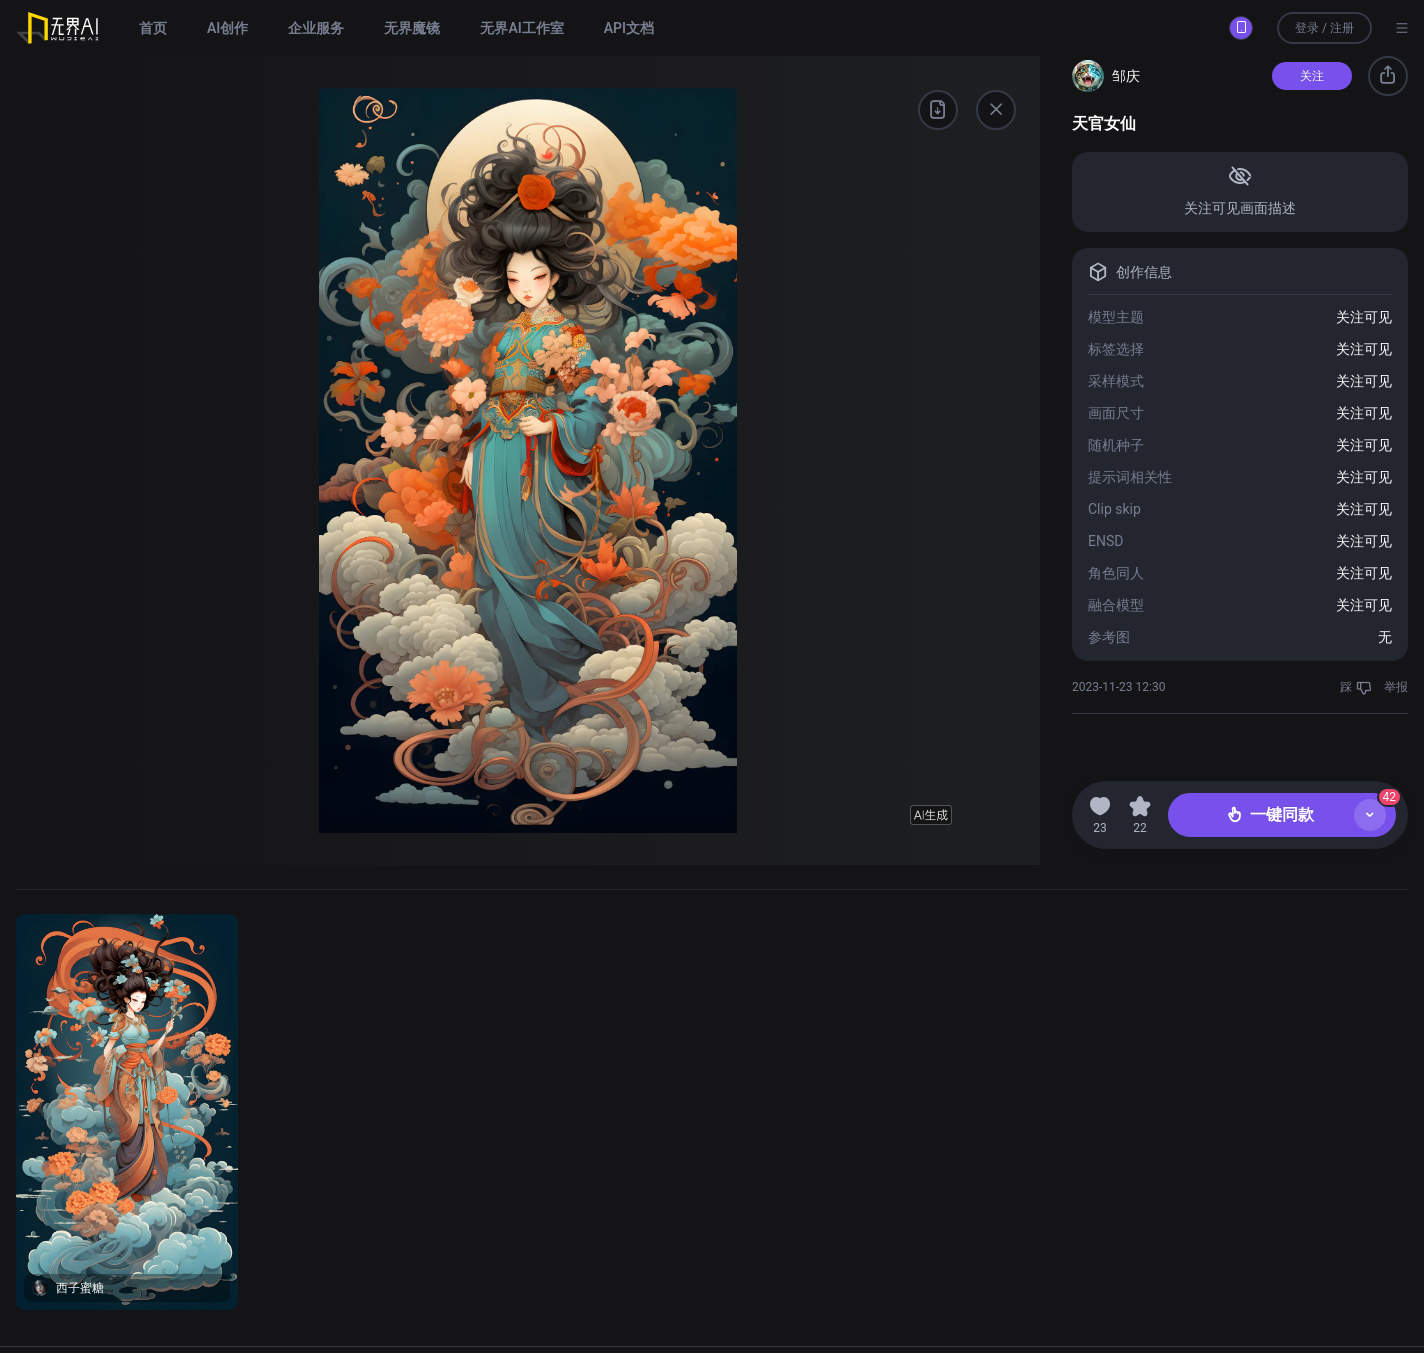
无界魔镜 (412, 28)
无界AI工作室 (521, 28)
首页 (153, 28)
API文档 (629, 28)
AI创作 (227, 28)
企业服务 (316, 28)
